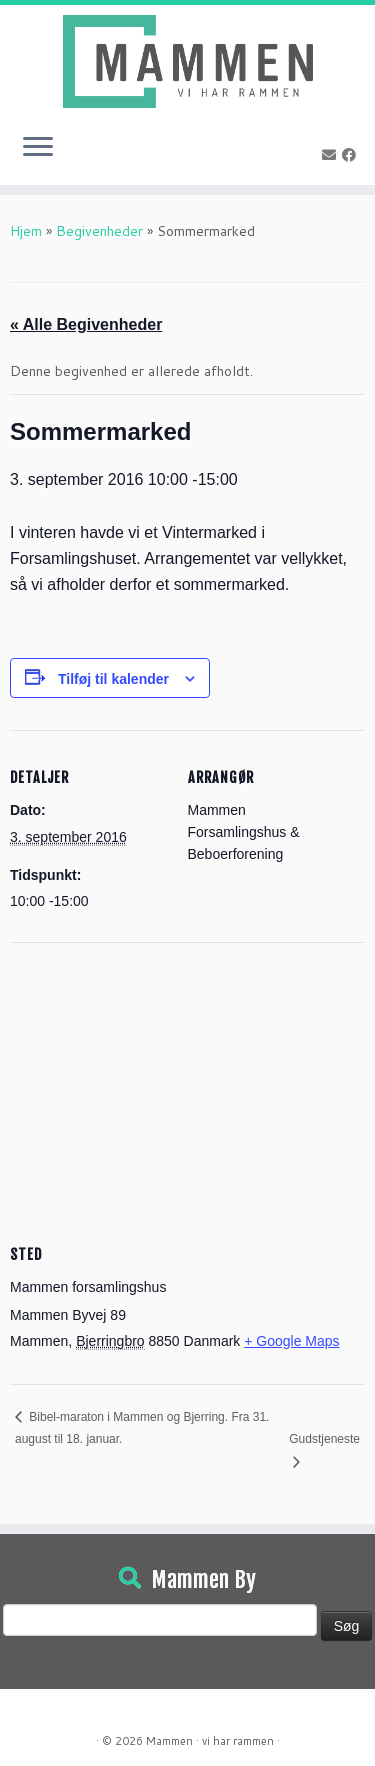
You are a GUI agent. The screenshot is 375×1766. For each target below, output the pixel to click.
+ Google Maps (291, 1341)
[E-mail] (332, 155)
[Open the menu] (38, 149)
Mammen (169, 1741)
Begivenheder (99, 231)
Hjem (26, 231)
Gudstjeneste (324, 1439)
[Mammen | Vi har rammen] (187, 61)
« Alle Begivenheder (86, 324)
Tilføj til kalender (113, 679)
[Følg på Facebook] (352, 155)
